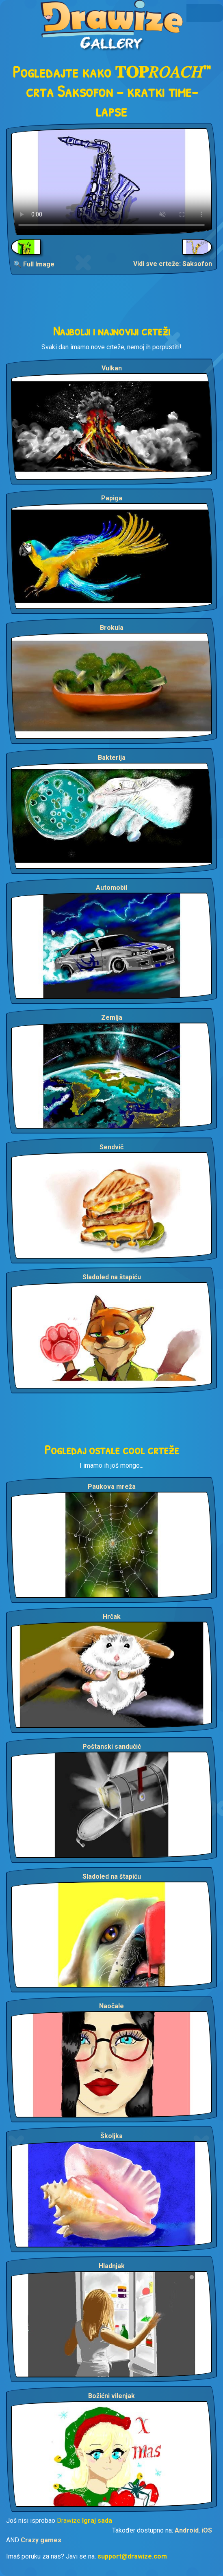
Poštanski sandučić (111, 1746)
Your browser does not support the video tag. (111, 181)
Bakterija (112, 757)
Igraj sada (97, 2520)
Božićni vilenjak (111, 2396)
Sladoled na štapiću (111, 1277)
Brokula (111, 628)
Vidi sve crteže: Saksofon (172, 264)
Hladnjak (112, 2266)
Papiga (111, 498)
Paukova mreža (112, 1486)
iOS (206, 2530)
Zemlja (111, 1017)
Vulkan (112, 368)
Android (187, 2530)
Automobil (111, 887)
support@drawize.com (132, 2556)
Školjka (111, 2136)
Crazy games (41, 2540)
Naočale (111, 2006)
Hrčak (112, 1616)
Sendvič (111, 1147)
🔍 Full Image (33, 264)
